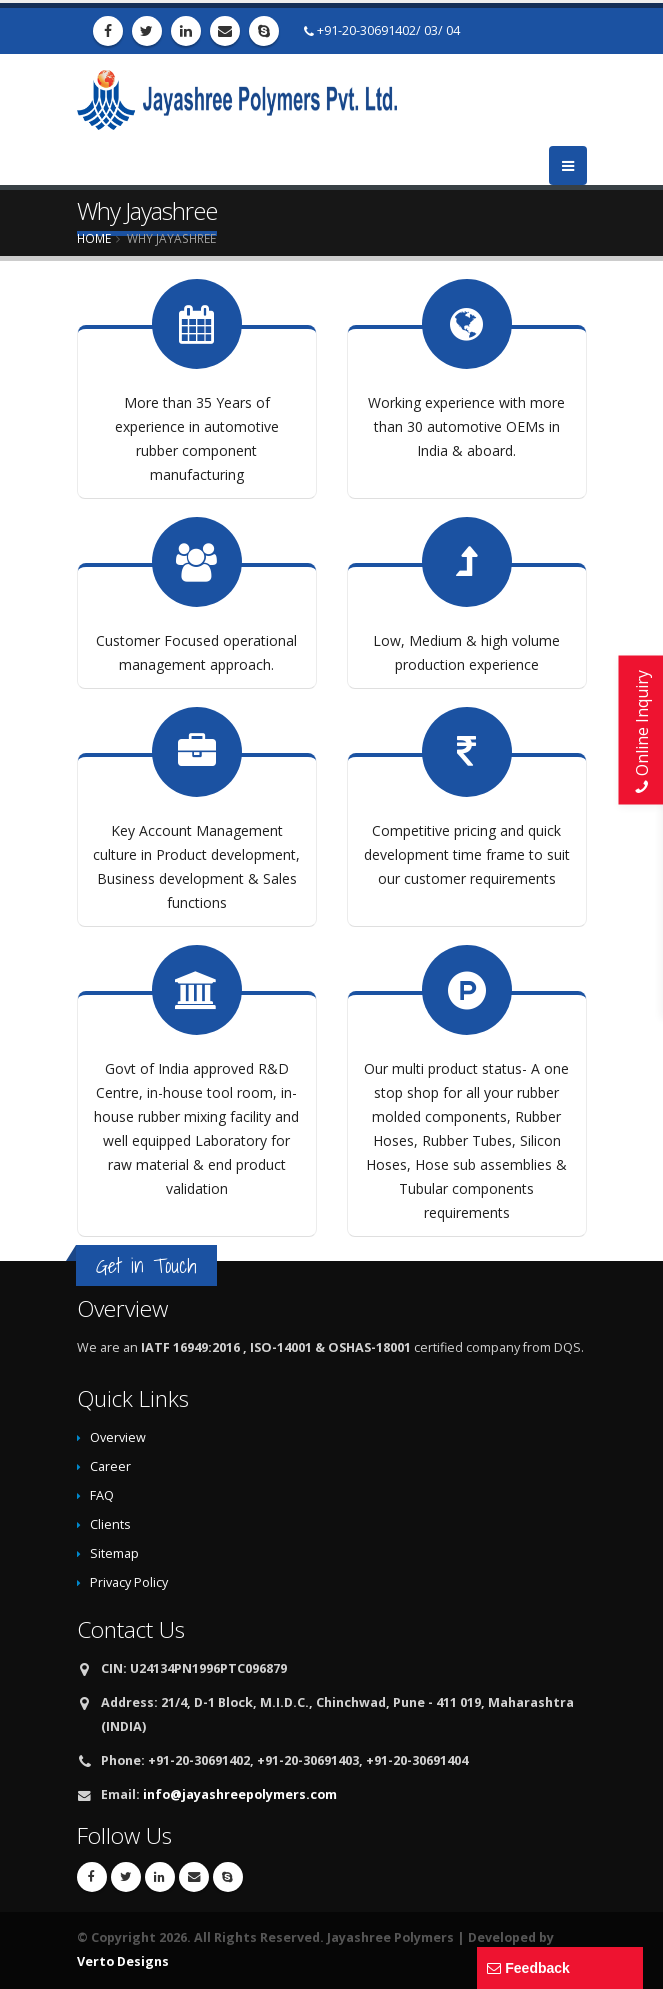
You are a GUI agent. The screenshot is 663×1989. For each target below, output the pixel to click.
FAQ (102, 1495)
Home (94, 238)
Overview (118, 1437)
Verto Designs (123, 1961)
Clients (110, 1524)
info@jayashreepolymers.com (240, 1794)
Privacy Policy (129, 1582)
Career (110, 1466)
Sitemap (114, 1553)
